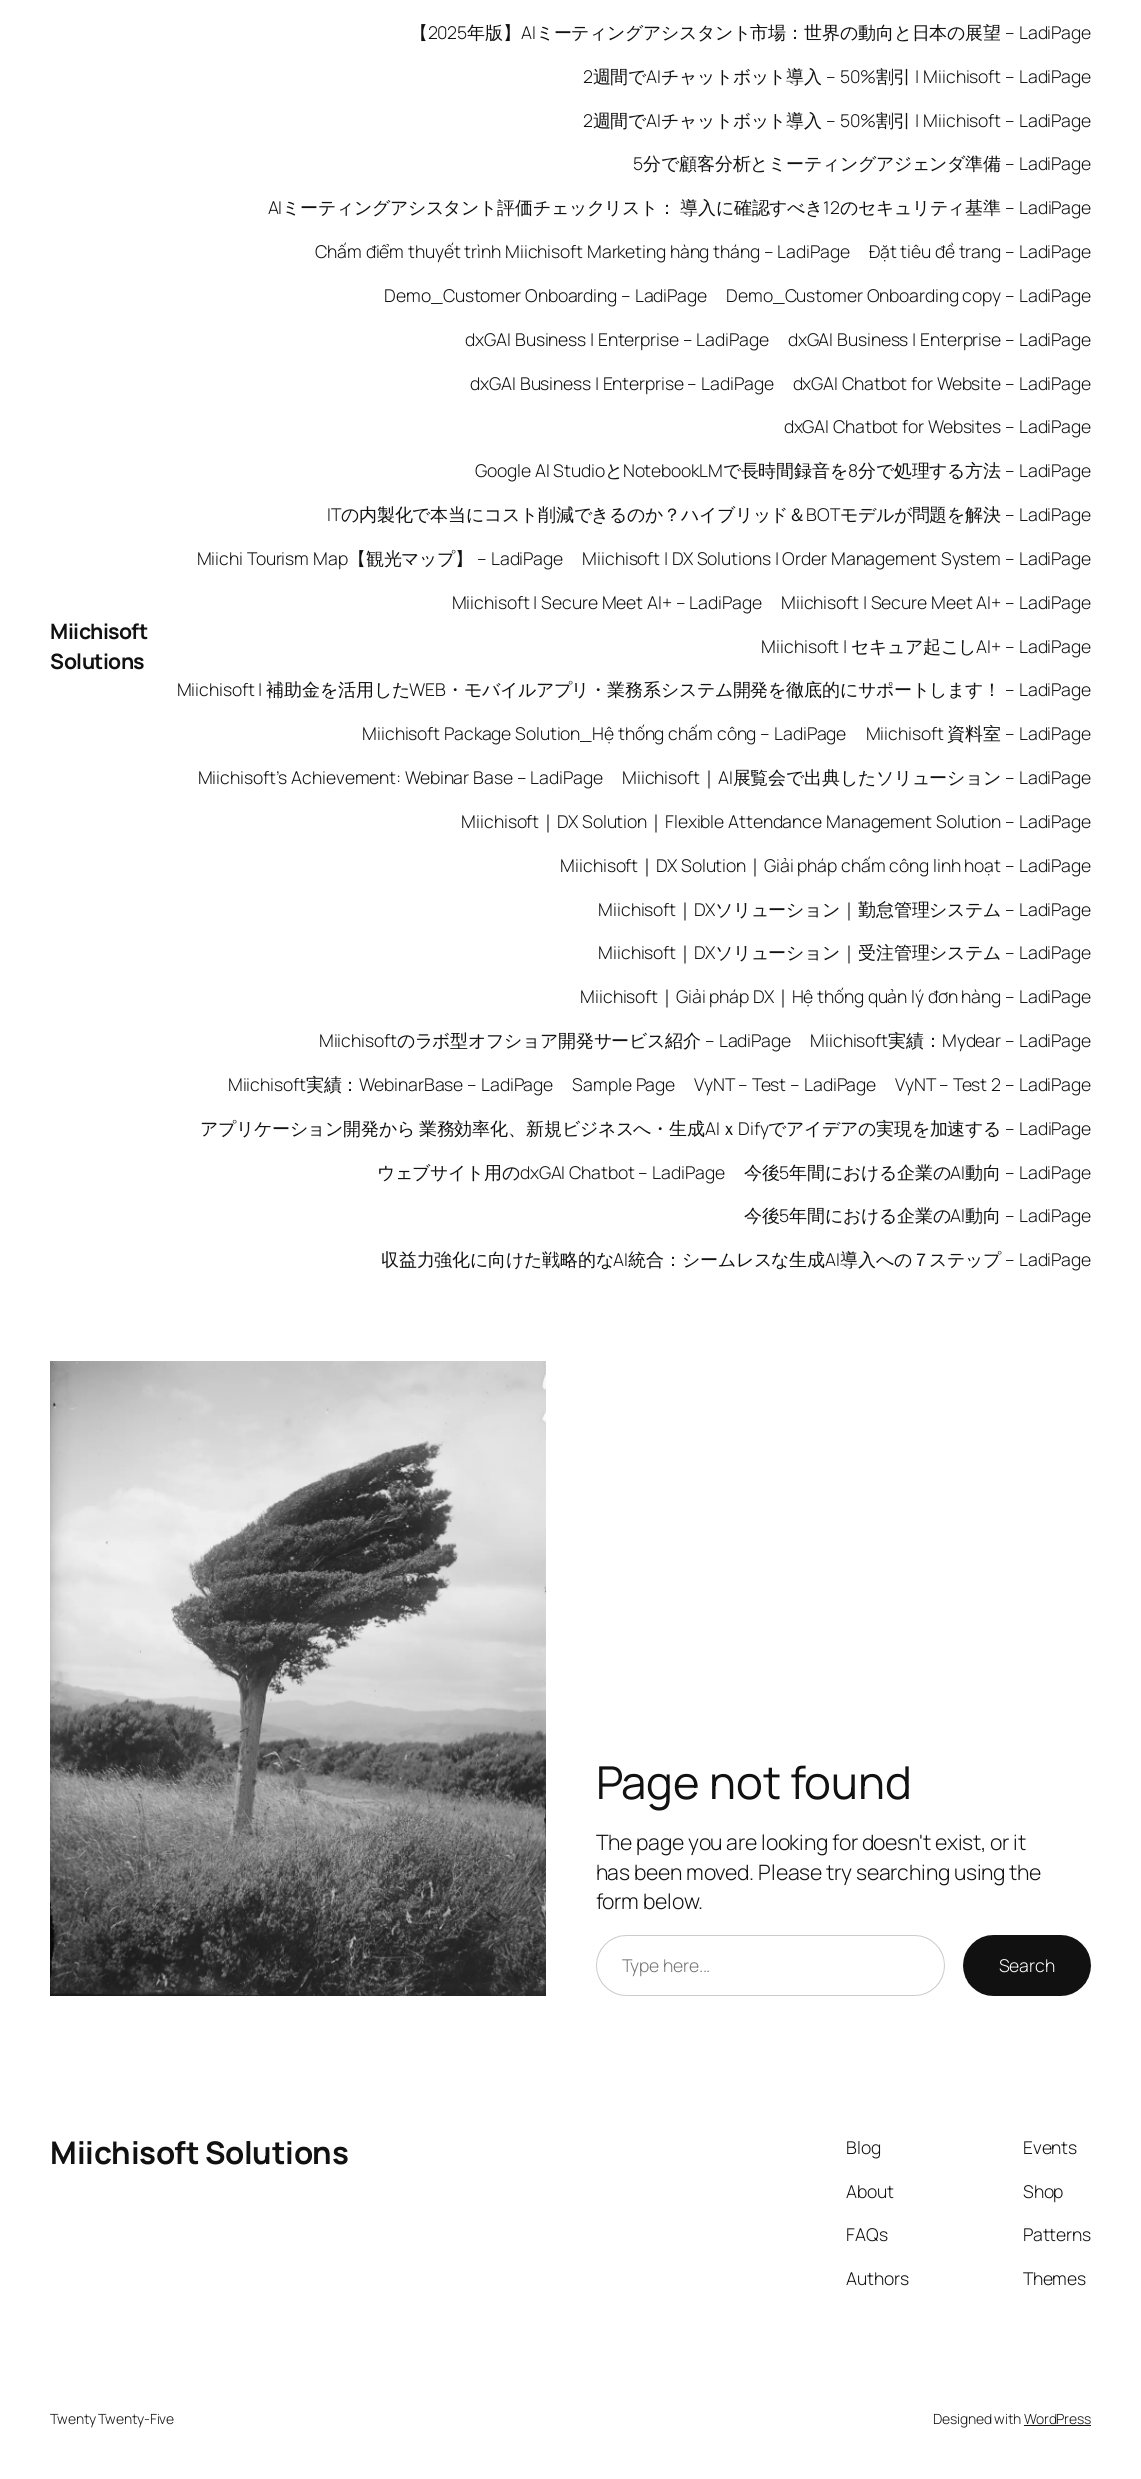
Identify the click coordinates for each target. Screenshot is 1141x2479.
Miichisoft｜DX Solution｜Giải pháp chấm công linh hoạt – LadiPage (825, 865)
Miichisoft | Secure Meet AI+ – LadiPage (607, 602)
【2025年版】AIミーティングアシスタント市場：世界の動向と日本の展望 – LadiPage (750, 32)
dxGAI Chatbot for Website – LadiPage (942, 383)
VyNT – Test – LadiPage (785, 1084)
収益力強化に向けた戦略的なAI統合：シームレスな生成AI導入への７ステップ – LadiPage (736, 1259)
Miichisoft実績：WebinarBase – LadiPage (391, 1084)
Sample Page (623, 1084)
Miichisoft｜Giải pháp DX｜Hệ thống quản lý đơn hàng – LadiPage (835, 996)
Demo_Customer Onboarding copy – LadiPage (908, 295)
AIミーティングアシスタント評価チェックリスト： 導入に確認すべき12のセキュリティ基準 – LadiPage (680, 207)
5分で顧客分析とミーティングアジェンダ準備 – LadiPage (862, 163)
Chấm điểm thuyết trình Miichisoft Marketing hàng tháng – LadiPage (582, 251)
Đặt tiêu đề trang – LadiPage (980, 251)
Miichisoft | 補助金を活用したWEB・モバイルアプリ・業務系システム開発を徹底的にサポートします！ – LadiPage (634, 689)
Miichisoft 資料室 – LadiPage (979, 733)
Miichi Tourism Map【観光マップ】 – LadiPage (380, 558)
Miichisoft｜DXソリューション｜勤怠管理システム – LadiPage (844, 909)
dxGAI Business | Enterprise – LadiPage (616, 339)
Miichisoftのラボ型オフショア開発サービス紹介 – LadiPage (555, 1040)
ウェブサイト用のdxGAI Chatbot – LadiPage (551, 1172)
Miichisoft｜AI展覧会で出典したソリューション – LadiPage (856, 777)
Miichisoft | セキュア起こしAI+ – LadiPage (926, 646)
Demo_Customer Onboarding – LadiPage (545, 295)
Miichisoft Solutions (98, 645)
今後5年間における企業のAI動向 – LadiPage (917, 1172)
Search (1027, 1965)
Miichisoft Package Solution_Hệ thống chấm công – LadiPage (604, 733)
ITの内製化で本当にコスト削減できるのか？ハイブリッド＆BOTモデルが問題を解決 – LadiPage (709, 514)
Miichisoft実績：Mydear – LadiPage (950, 1040)
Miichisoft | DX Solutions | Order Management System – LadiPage (836, 558)
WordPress (1057, 2418)
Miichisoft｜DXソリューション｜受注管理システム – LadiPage (844, 952)
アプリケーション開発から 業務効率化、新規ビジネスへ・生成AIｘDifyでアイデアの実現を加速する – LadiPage (645, 1128)
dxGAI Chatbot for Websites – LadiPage (937, 426)
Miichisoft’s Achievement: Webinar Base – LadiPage (400, 777)
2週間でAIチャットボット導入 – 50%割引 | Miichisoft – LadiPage (837, 76)
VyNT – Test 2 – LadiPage (993, 1084)
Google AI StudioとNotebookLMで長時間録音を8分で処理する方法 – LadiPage (783, 470)
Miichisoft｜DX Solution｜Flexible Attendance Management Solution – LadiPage (776, 821)
